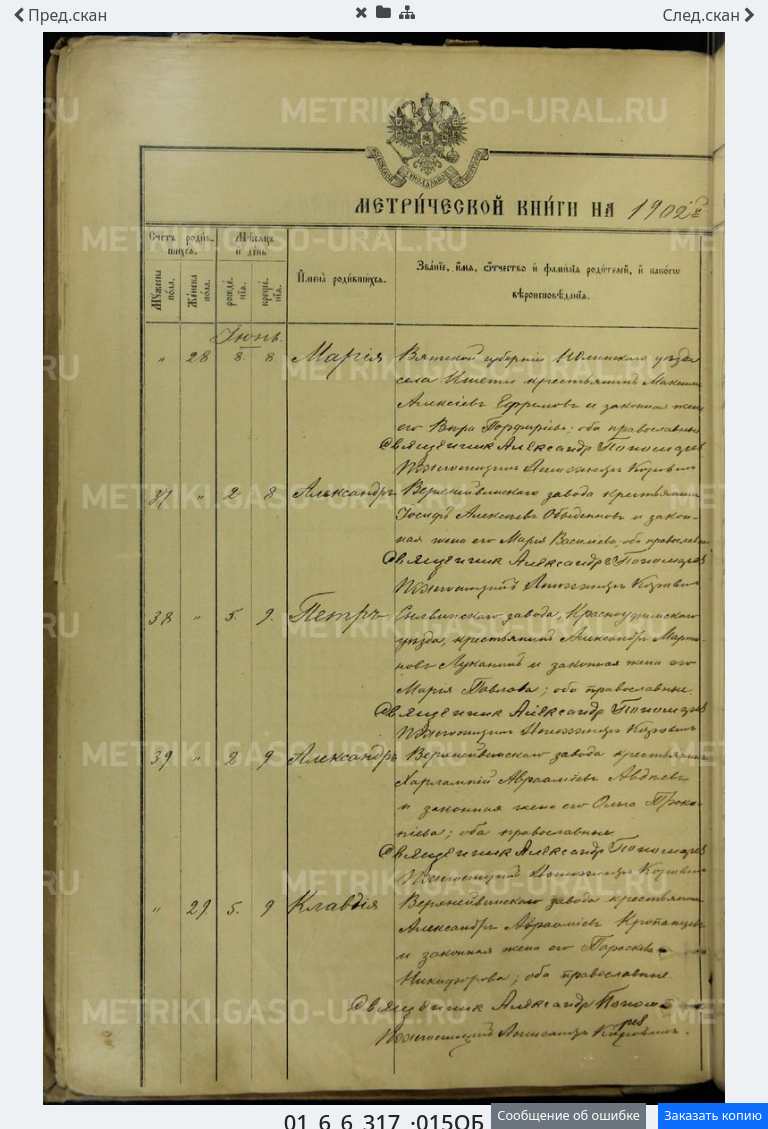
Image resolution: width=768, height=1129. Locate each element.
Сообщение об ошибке (568, 1115)
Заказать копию (713, 1115)
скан (60, 15)
